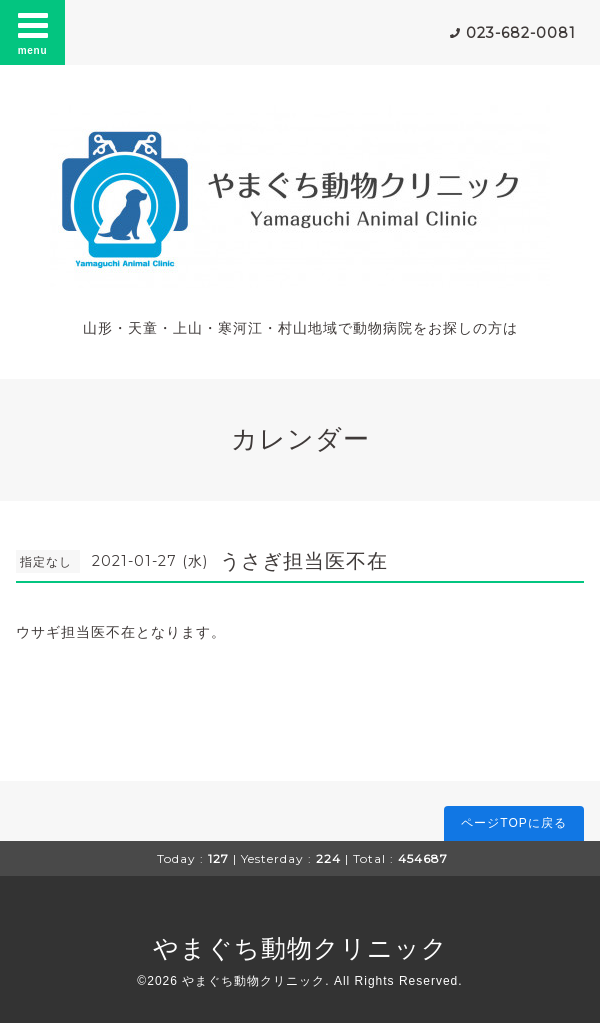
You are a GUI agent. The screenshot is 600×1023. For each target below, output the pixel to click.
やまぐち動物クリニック (300, 948)
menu (33, 32)
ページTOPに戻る (513, 823)
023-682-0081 (521, 33)
